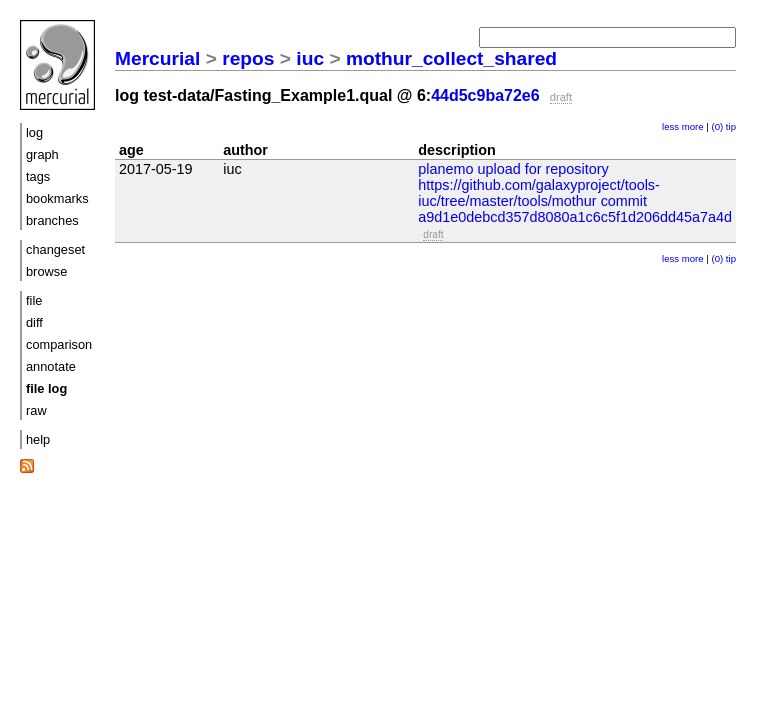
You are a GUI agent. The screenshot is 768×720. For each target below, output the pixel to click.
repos (248, 58)
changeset (55, 249)
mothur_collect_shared (451, 58)
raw (36, 410)
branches (52, 220)
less (670, 126)
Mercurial (157, 58)
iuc (310, 58)
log (34, 132)
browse (46, 271)
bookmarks (57, 198)
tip (731, 126)
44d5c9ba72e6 (485, 95)
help (38, 439)
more (693, 126)
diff (34, 322)
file (34, 300)
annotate (51, 366)
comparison (59, 344)
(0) (717, 126)
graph (42, 154)
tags (38, 176)
